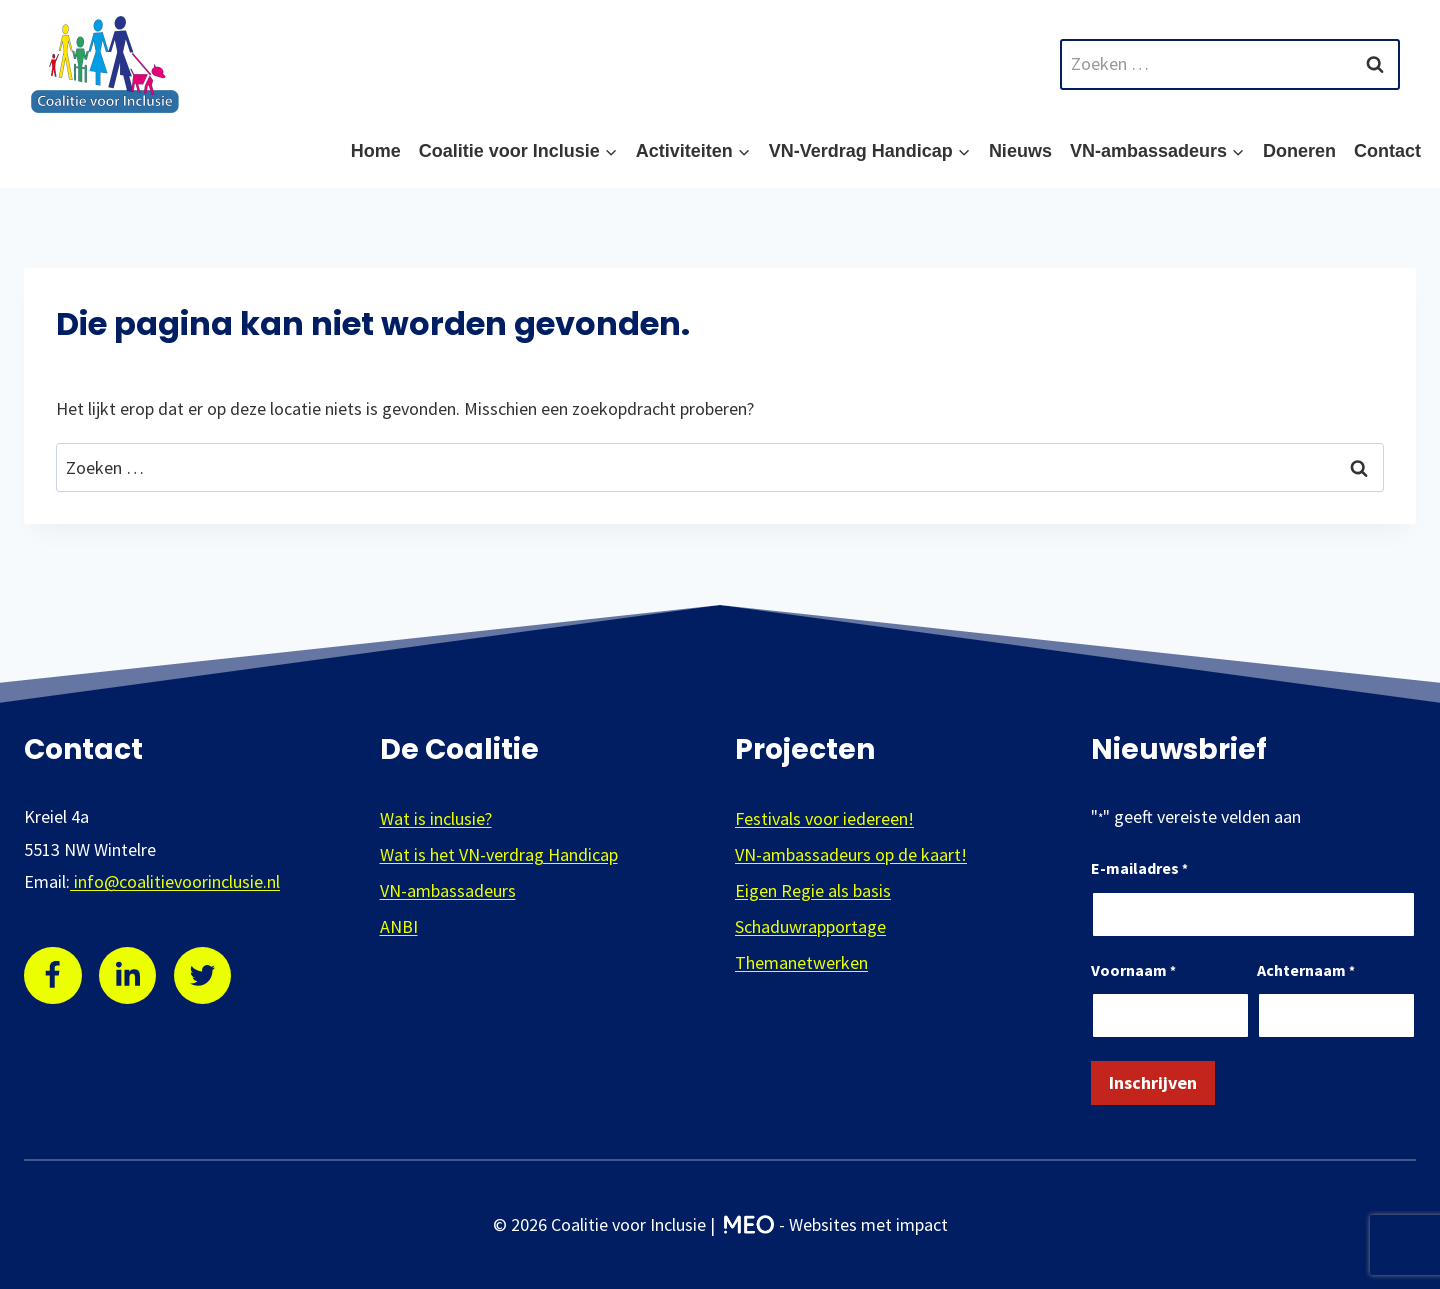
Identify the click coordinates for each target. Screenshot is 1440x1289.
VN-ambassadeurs (448, 890)
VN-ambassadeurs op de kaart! (851, 854)
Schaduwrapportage (810, 926)
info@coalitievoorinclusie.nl (175, 881)
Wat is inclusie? (436, 818)
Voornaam (1133, 971)
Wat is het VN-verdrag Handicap (499, 854)
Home (376, 151)
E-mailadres (1139, 869)
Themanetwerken (801, 962)
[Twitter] (203, 976)
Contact (1387, 151)
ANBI (399, 926)
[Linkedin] (128, 976)
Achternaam (1306, 971)
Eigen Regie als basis (813, 890)
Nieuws (1020, 151)
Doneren (1299, 151)
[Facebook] (53, 976)
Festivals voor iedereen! (824, 818)
